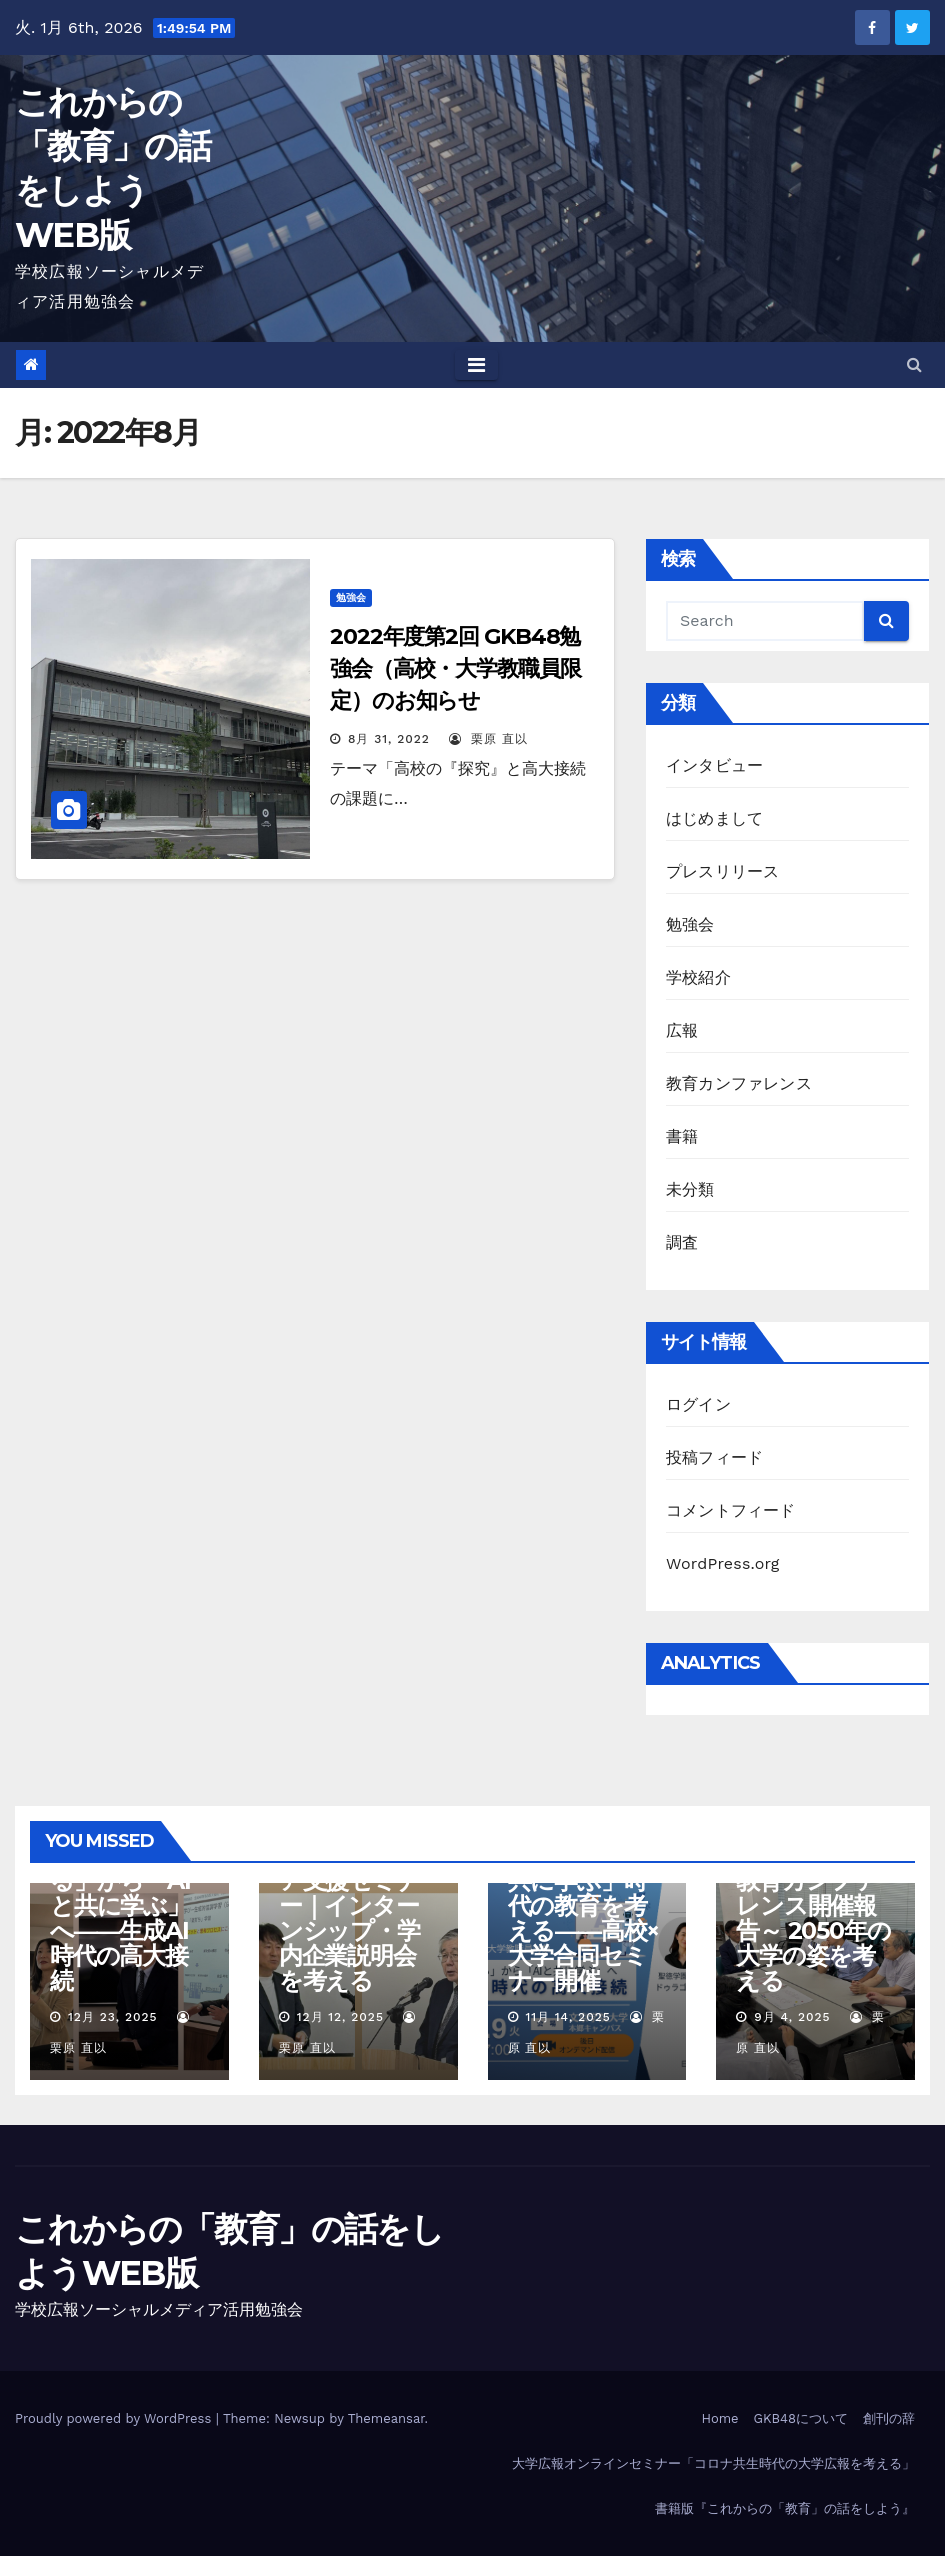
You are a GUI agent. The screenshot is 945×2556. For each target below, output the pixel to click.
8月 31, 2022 (389, 739)
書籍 (682, 1136)
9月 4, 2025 (792, 2017)
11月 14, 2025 (567, 2017)
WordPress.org (723, 1563)
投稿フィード (714, 1457)
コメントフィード (731, 1510)
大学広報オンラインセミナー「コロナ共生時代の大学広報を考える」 (713, 2463)
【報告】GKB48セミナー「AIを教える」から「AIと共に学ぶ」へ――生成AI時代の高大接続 (126, 1893)
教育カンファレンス (739, 1083)
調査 (682, 1242)
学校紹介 (698, 977)
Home (719, 2418)
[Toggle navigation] (476, 365)
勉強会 (351, 597)
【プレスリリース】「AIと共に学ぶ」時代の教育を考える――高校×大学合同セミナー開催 (584, 1905)
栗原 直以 (488, 739)
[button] (914, 364)
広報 (682, 1030)
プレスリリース (722, 871)
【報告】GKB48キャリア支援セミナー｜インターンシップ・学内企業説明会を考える (355, 1905)
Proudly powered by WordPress (115, 2418)
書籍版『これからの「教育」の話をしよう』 (785, 2508)
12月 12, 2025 (340, 2017)
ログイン (698, 1404)
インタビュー (714, 765)
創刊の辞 (889, 2418)
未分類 (690, 1189)
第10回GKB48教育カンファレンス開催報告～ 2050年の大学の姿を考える (813, 1918)
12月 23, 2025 (113, 2017)
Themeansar (386, 2418)
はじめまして (714, 818)
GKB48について (801, 2418)
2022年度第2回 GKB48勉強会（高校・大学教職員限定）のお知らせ (455, 668)
